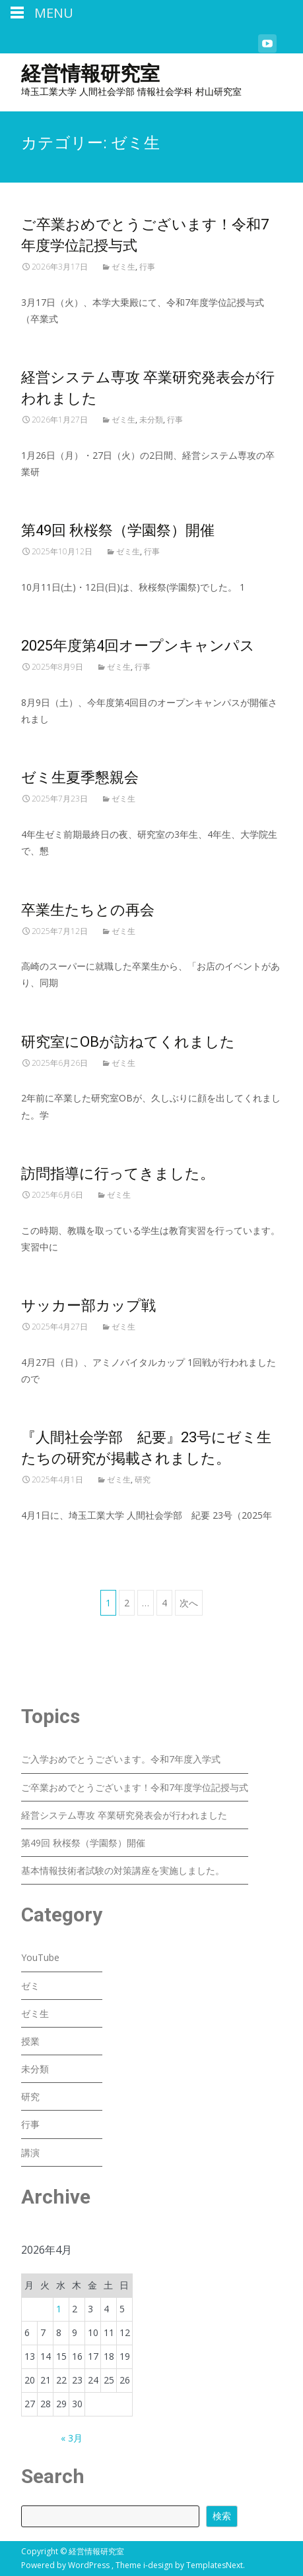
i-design (159, 2565)
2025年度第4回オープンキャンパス (138, 645)
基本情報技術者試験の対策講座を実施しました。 (122, 1870)
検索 (222, 2515)
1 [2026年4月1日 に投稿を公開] (58, 2308)
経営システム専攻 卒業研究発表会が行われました (124, 1815)
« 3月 (72, 2438)
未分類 (151, 419)
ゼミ (30, 1985)
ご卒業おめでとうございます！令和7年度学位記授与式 (134, 1787)
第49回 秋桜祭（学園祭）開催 (118, 530)
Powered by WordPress (66, 2565)
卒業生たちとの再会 (87, 910)
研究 (143, 1479)
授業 (30, 2041)
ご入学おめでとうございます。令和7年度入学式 (120, 1759)
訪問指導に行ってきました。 (118, 1173)
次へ (189, 1602)
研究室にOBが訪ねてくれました (128, 1042)
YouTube (40, 1957)
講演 (30, 2152)
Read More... (50, 359)
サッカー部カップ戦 (88, 1305)
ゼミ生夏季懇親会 (80, 777)
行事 (147, 266)
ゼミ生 (123, 266)
